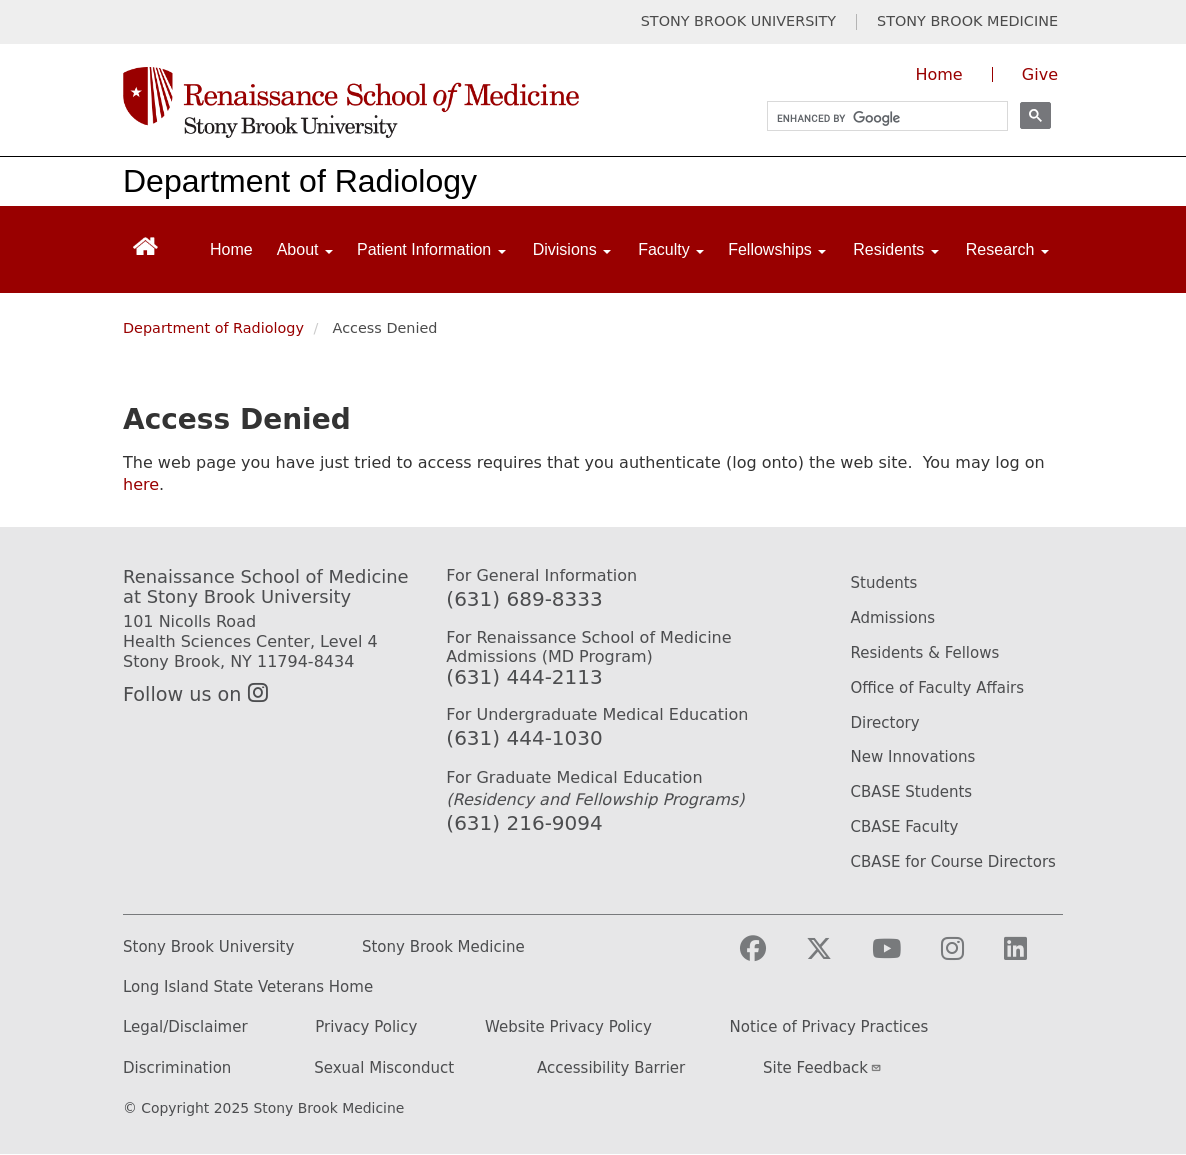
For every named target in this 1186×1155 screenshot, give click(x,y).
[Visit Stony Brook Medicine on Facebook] (769, 957)
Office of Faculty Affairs (937, 688)
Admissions (892, 618)
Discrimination (177, 1068)
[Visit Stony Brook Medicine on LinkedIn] (1031, 957)
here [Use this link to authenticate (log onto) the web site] (141, 484)
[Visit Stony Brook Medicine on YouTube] (902, 957)
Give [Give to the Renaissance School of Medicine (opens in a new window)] (1040, 74)
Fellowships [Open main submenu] (777, 249)
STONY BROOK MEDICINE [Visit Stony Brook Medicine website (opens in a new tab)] (967, 21)
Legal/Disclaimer (185, 1027)
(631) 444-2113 (524, 677)
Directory (884, 723)
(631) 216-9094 (524, 823)
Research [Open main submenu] (1007, 249)
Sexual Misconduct (384, 1068)
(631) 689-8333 (524, 599)
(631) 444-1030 (524, 738)
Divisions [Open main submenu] (572, 249)
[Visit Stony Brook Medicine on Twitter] (835, 957)
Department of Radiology (300, 181)
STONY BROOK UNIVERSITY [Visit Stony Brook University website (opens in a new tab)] (738, 21)
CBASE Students (911, 792)
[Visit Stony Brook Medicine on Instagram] (968, 957)
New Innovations (912, 757)
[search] (878, 118)
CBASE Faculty (904, 827)
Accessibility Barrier (611, 1068)
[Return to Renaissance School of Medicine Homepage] (145, 245)
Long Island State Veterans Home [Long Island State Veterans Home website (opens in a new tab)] (248, 987)
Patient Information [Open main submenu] (431, 249)
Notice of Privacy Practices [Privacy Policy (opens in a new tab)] (829, 1027)
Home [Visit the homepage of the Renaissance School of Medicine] (938, 74)
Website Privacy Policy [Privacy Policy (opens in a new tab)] (568, 1027)
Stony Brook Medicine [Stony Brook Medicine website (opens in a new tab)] (443, 947)
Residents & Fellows (924, 653)
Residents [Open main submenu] (896, 249)
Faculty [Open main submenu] (671, 249)
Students (883, 583)
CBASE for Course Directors (952, 862)
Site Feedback (822, 1068)
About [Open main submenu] (305, 249)
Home (231, 249)
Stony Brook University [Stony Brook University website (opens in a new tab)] (208, 947)
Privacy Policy (366, 1027)
